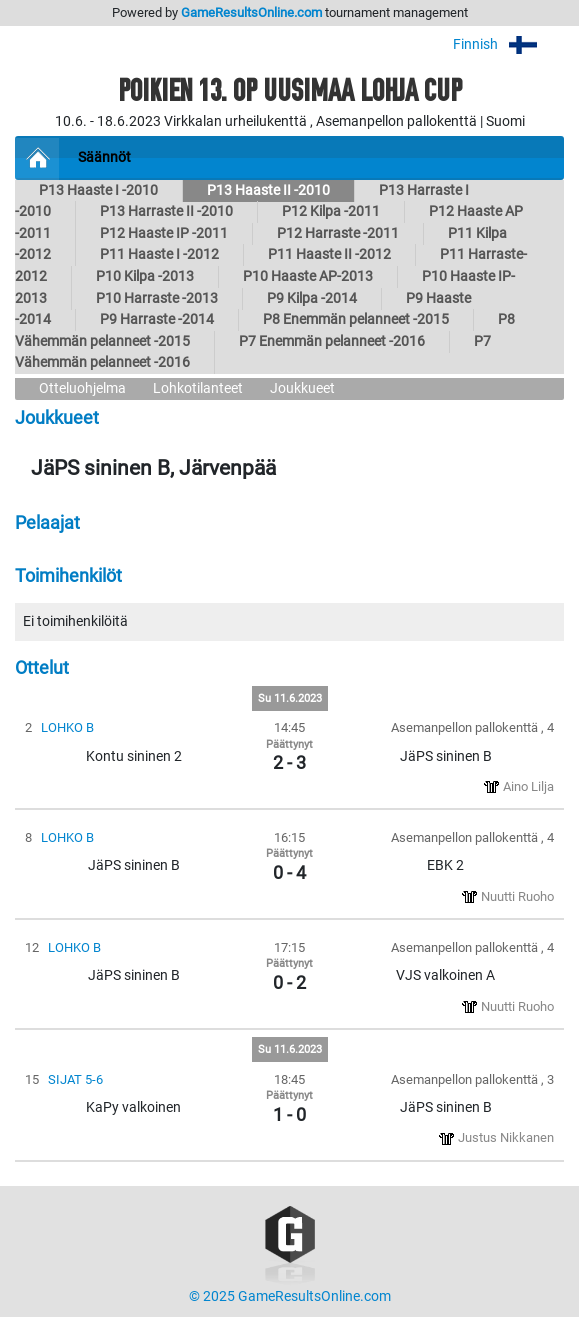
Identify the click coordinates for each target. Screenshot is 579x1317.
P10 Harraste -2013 (157, 298)
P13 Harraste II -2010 (166, 211)
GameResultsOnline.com (251, 12)
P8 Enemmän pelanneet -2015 (356, 319)
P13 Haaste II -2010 (268, 190)
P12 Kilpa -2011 (331, 211)
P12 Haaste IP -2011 (164, 233)
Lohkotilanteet (198, 388)
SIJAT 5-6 (75, 1079)
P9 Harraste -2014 (157, 319)
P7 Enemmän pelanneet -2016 (332, 341)
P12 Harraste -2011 (338, 233)
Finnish (508, 44)
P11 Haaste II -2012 (329, 254)
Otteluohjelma (82, 388)
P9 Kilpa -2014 (312, 298)
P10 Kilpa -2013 (145, 276)
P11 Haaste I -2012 (159, 254)
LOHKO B (67, 727)
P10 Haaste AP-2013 (308, 276)
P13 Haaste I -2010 (98, 190)
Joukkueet (302, 388)
